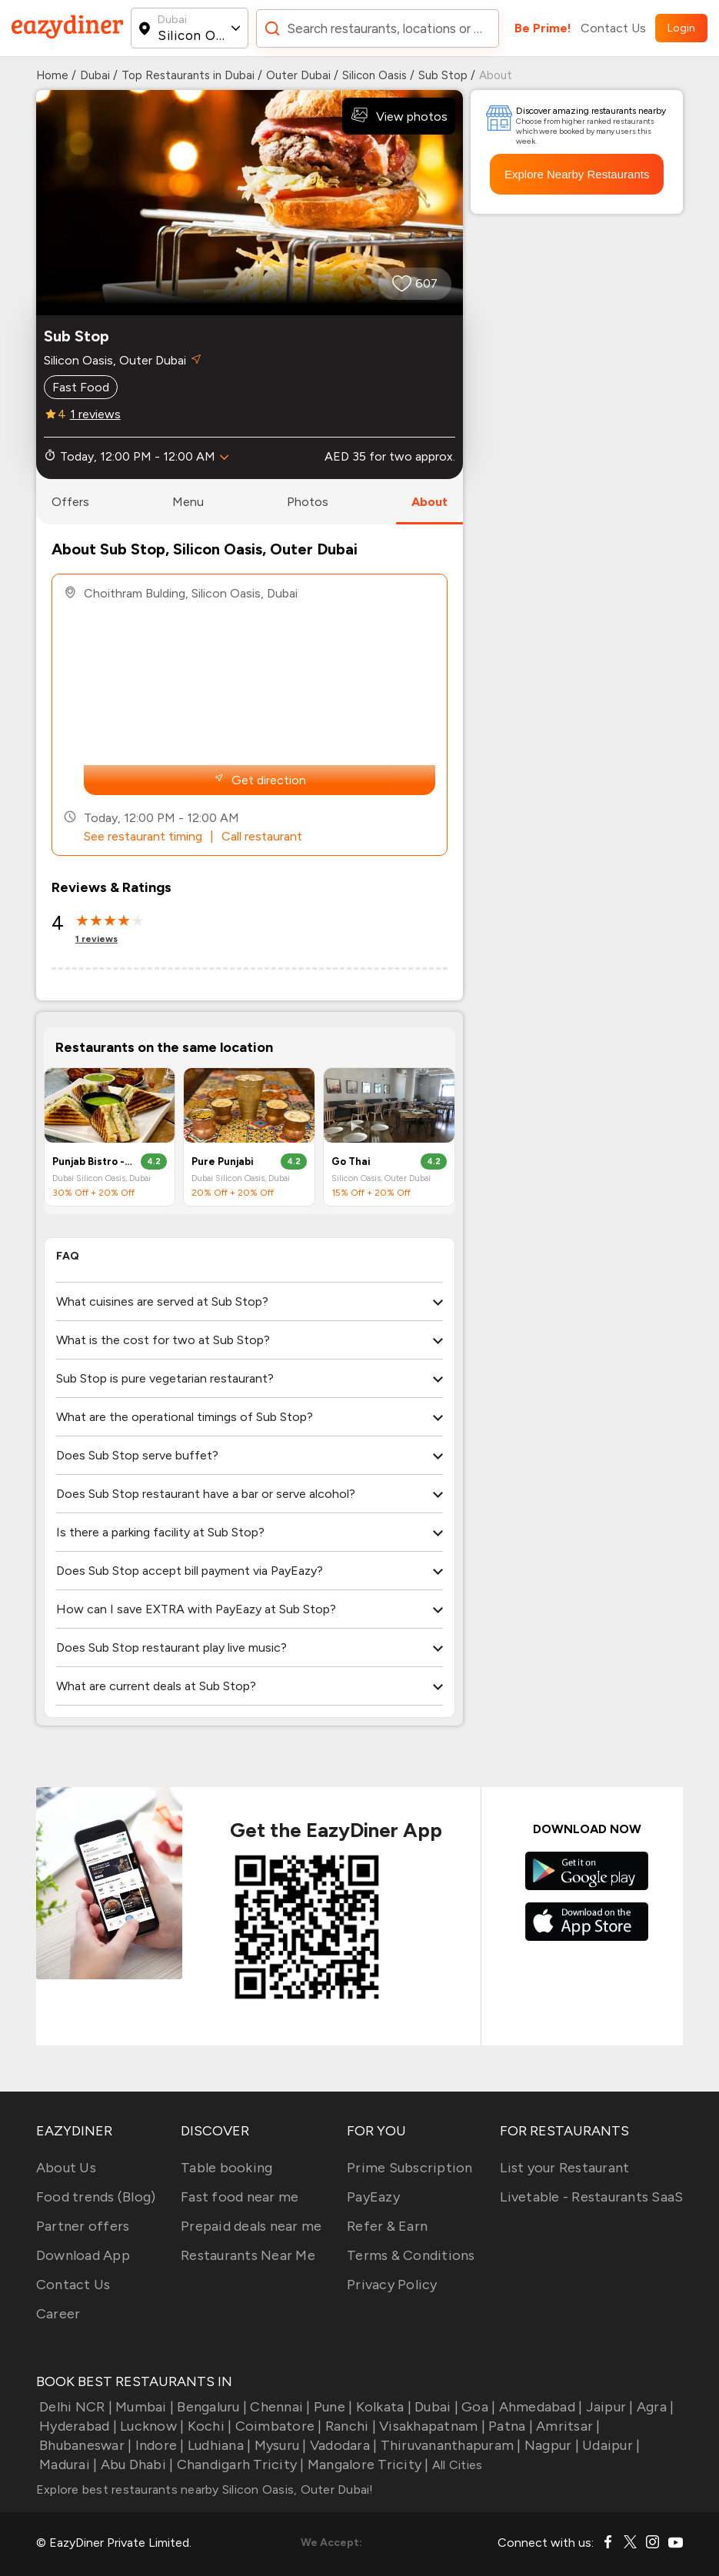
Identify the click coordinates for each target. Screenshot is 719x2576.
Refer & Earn (387, 2226)
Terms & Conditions (411, 2255)
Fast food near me (239, 2196)
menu (188, 501)
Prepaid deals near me (251, 2226)
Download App (83, 2255)
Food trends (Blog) (96, 2196)
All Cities (456, 2465)
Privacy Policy (392, 2284)
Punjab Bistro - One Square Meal (92, 1161)
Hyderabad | (76, 2426)
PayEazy (373, 2196)
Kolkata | (381, 2406)
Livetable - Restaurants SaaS (591, 2196)
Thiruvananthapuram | (449, 2445)
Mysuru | (278, 2445)
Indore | (157, 2445)
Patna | (509, 2426)
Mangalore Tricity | (367, 2464)
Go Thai (351, 1161)
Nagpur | (550, 2445)
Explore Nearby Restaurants (576, 174)
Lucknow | (151, 2426)
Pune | (332, 2406)
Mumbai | (143, 2406)
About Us (66, 2167)
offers (70, 501)
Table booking (226, 2167)
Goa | (477, 2406)
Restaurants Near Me (248, 2255)
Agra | (654, 2406)
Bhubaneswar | (84, 2445)
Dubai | (434, 2406)
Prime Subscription (410, 2167)
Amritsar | (567, 2426)
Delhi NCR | (74, 2406)
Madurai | (67, 2464)
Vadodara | (342, 2445)
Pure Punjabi (222, 1161)
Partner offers (83, 2226)
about (429, 501)
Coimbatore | (276, 2426)
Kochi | (207, 2426)
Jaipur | (607, 2406)
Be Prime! (542, 28)
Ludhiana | (218, 2445)
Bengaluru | (210, 2406)
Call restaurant (261, 836)
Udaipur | (610, 2445)
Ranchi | (349, 2426)
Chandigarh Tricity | (238, 2464)
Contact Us (613, 28)
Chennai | (279, 2406)
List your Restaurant (564, 2167)
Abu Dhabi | (135, 2464)
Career (58, 2313)
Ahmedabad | (538, 2406)
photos (307, 501)
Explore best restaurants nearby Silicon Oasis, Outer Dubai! (205, 2489)
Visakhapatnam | (430, 2426)
